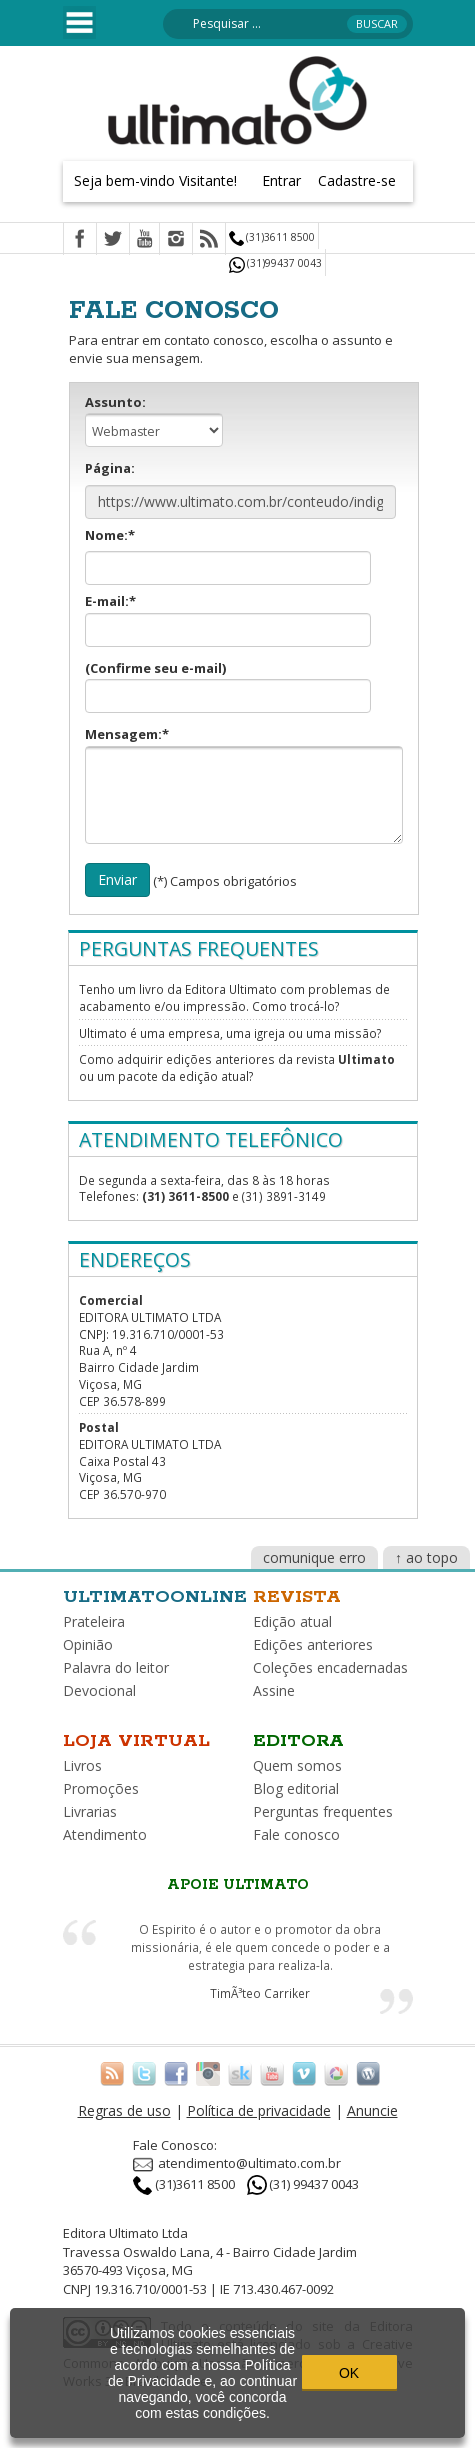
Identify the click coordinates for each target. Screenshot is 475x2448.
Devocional (99, 1690)
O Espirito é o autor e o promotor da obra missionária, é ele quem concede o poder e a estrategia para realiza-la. (260, 1947)
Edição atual (292, 1621)
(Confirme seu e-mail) (228, 686)
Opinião (88, 1644)
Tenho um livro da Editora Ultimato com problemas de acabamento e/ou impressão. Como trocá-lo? (234, 997)
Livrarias (90, 1811)
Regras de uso (124, 2110)
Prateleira (94, 1621)
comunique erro (314, 1557)
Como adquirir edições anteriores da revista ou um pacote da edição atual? (237, 1067)
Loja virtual (136, 1741)
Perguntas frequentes (323, 1811)
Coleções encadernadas (330, 1667)
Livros (82, 1765)
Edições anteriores (313, 1644)
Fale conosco (296, 1834)
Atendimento (105, 1834)
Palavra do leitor (116, 1667)
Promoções (101, 1788)
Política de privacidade (259, 2110)
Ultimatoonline (155, 1597)
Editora (298, 1741)
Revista (297, 1597)
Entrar (281, 180)
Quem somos (297, 1765)
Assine (274, 1690)
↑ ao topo (426, 1557)
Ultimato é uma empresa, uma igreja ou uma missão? (230, 1033)
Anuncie (372, 2110)
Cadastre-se (357, 180)
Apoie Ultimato (238, 1885)
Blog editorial (296, 1788)
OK (349, 2373)
